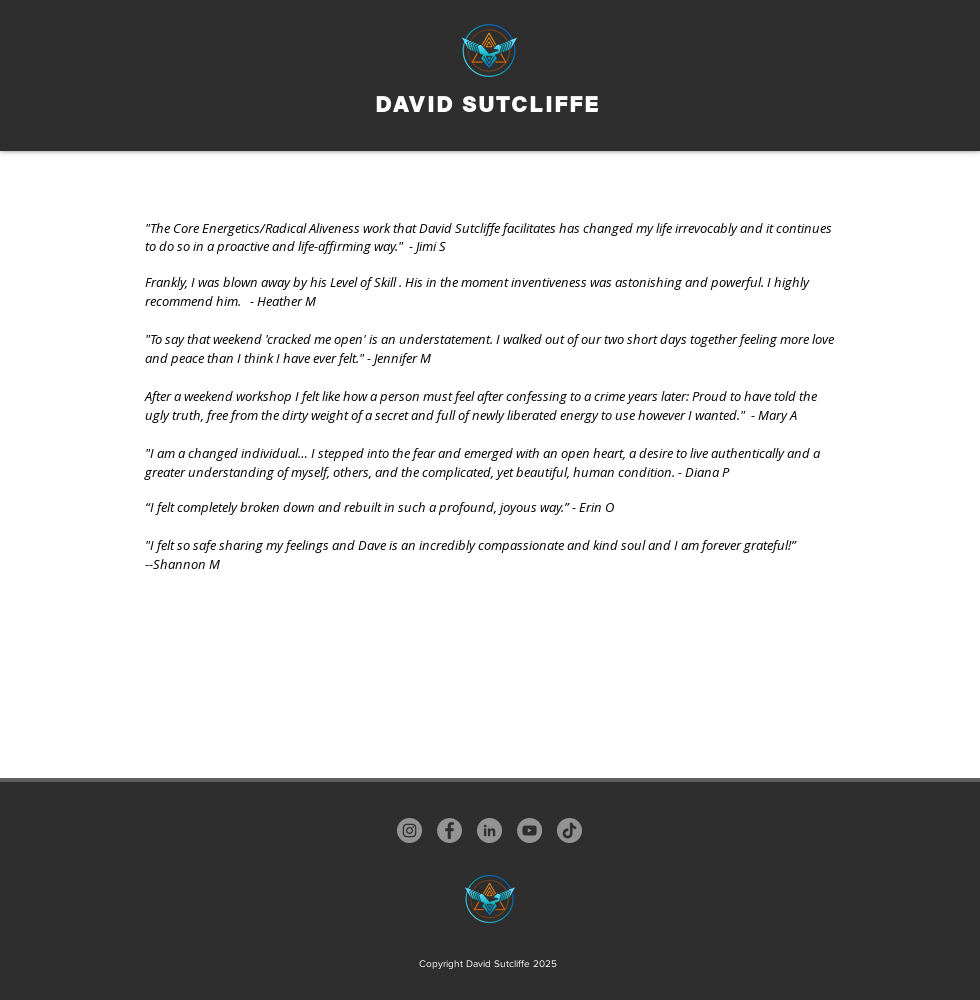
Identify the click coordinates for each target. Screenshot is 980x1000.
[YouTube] (529, 830)
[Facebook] (449, 830)
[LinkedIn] (489, 830)
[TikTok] (569, 830)
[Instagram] (409, 830)
